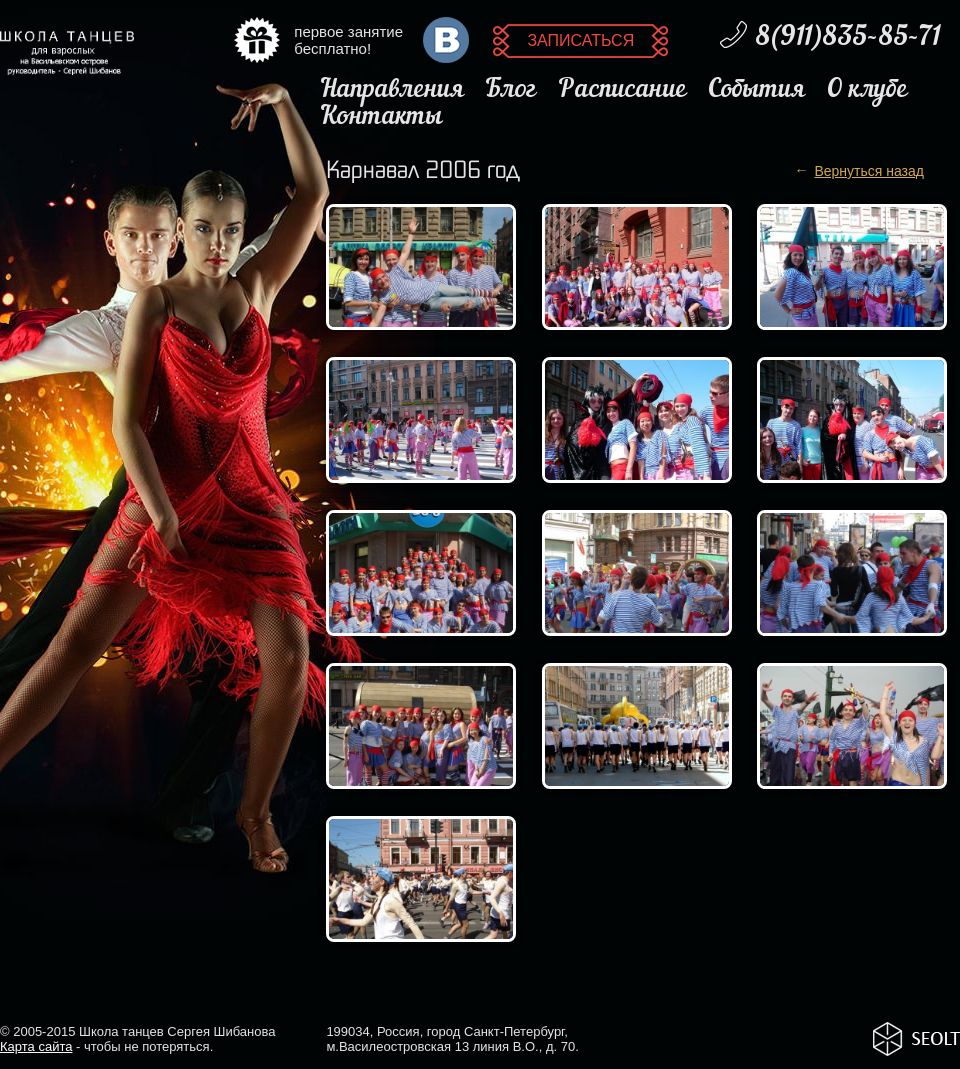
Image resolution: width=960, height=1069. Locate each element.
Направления (392, 90)
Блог (511, 90)
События (756, 90)
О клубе (867, 90)
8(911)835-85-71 (847, 38)
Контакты (381, 117)
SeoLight (916, 1039)
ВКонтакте (446, 40)
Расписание (622, 90)
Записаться (580, 40)
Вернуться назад (869, 171)
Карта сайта (36, 1046)
